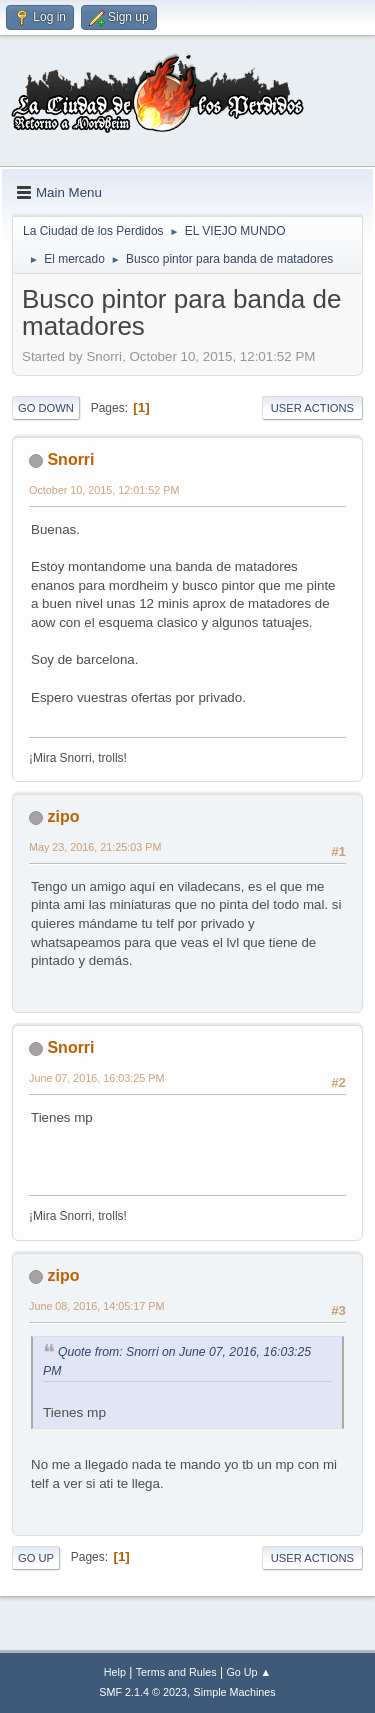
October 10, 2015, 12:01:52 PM (104, 490)
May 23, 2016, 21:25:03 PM (95, 847)
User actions (312, 408)
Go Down (46, 408)
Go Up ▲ (248, 1672)
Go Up (36, 1558)
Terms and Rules (176, 1672)
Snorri (70, 459)
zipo (63, 816)
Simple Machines (235, 1692)
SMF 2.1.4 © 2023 (143, 1692)
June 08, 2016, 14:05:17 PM (96, 1306)
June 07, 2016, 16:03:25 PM (96, 1078)
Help (115, 1672)
